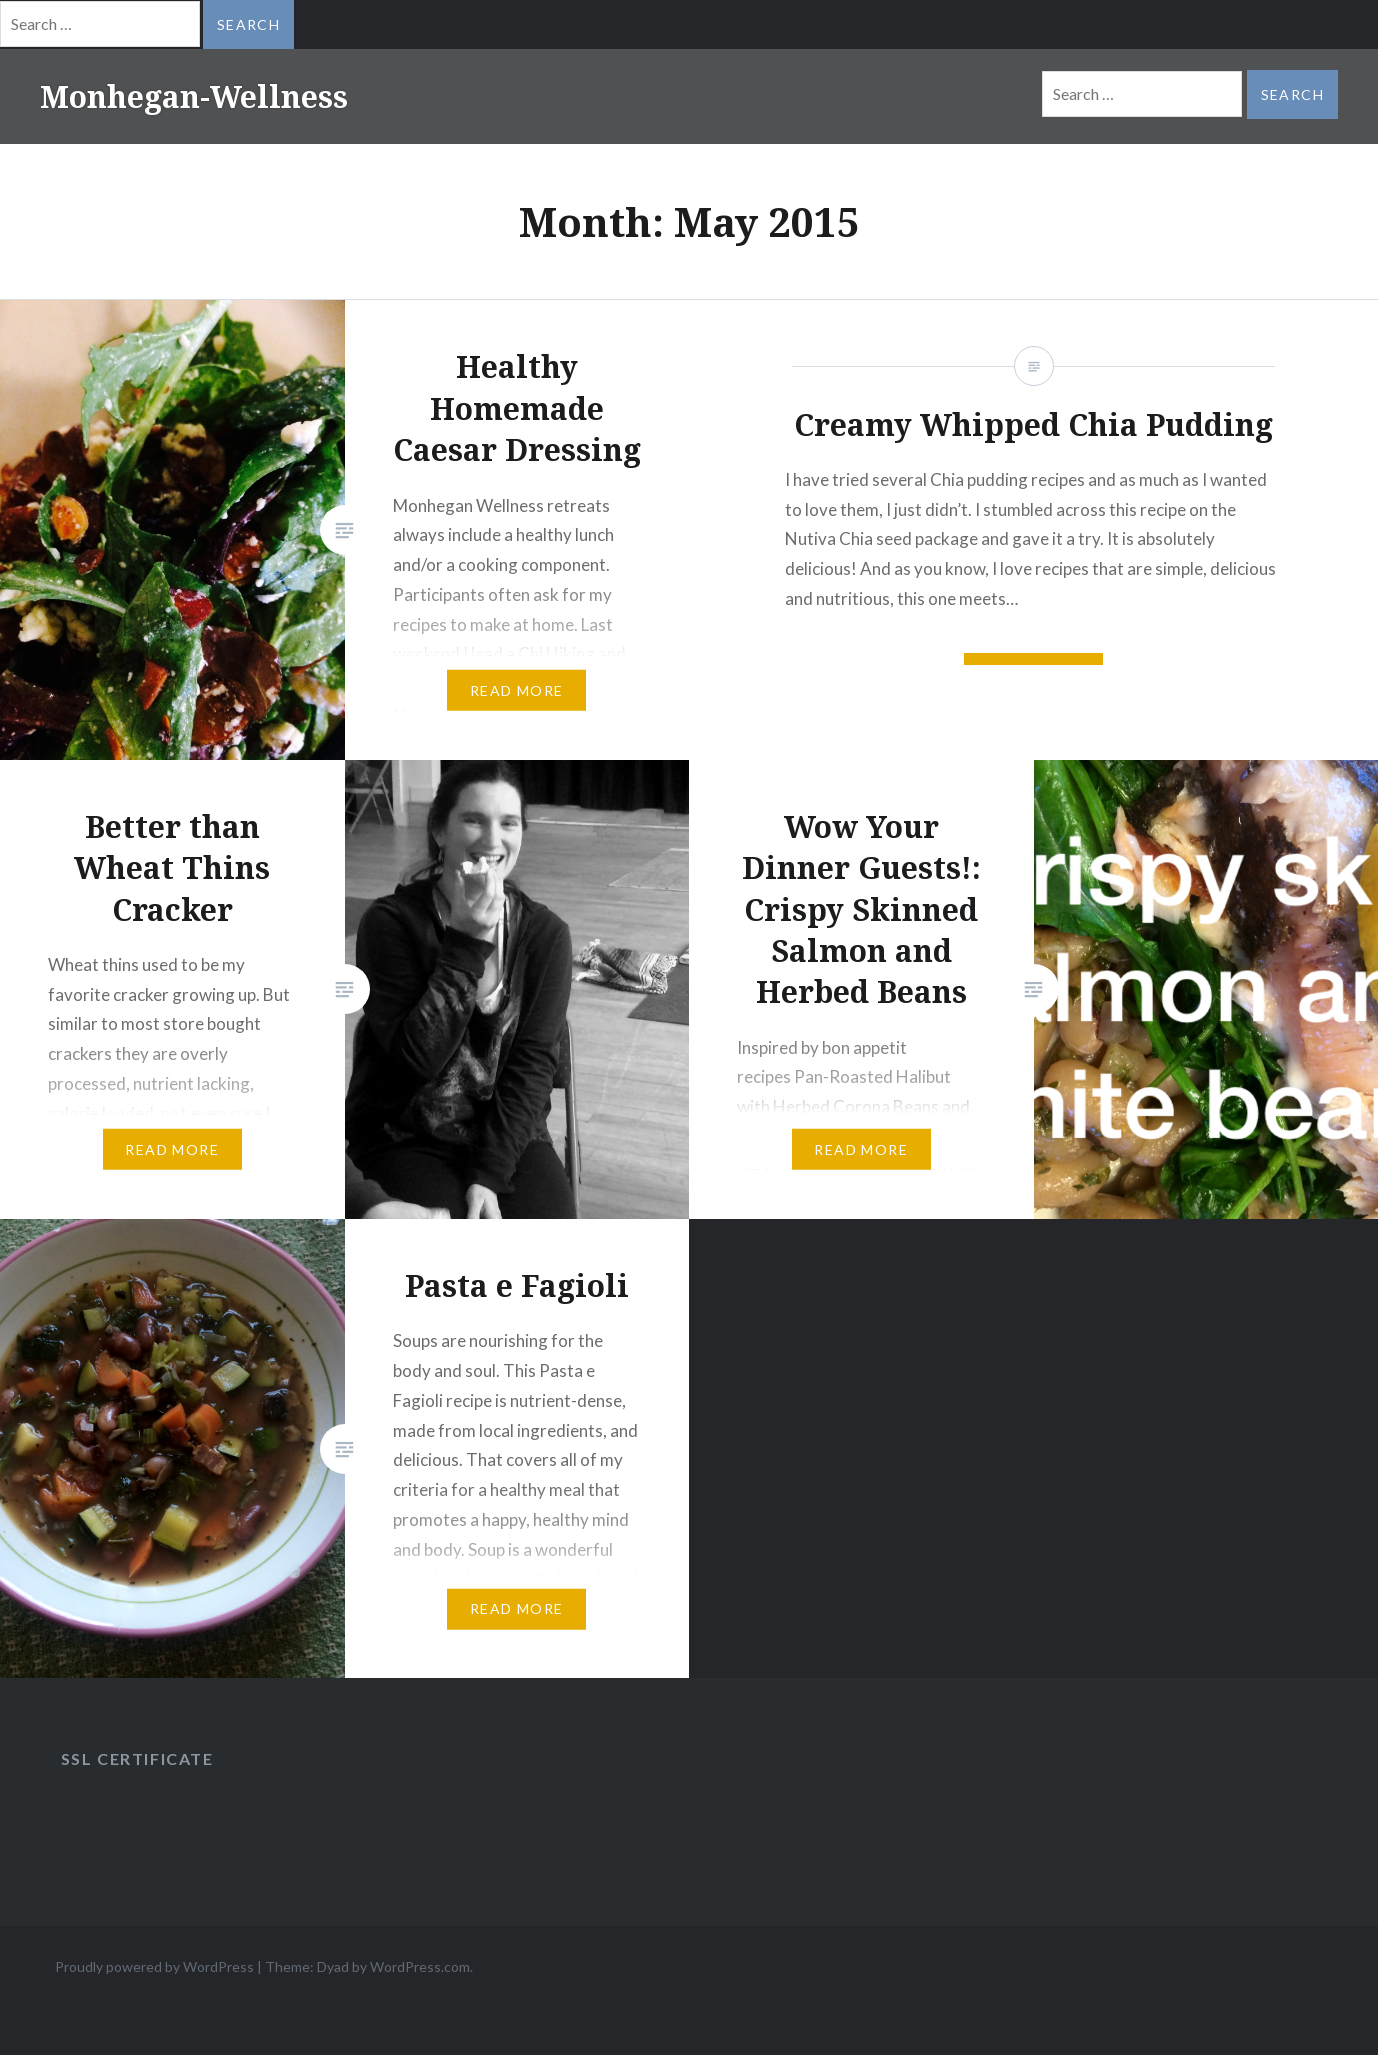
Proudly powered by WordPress (154, 1966)
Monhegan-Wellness (194, 96)
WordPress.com (420, 1966)
